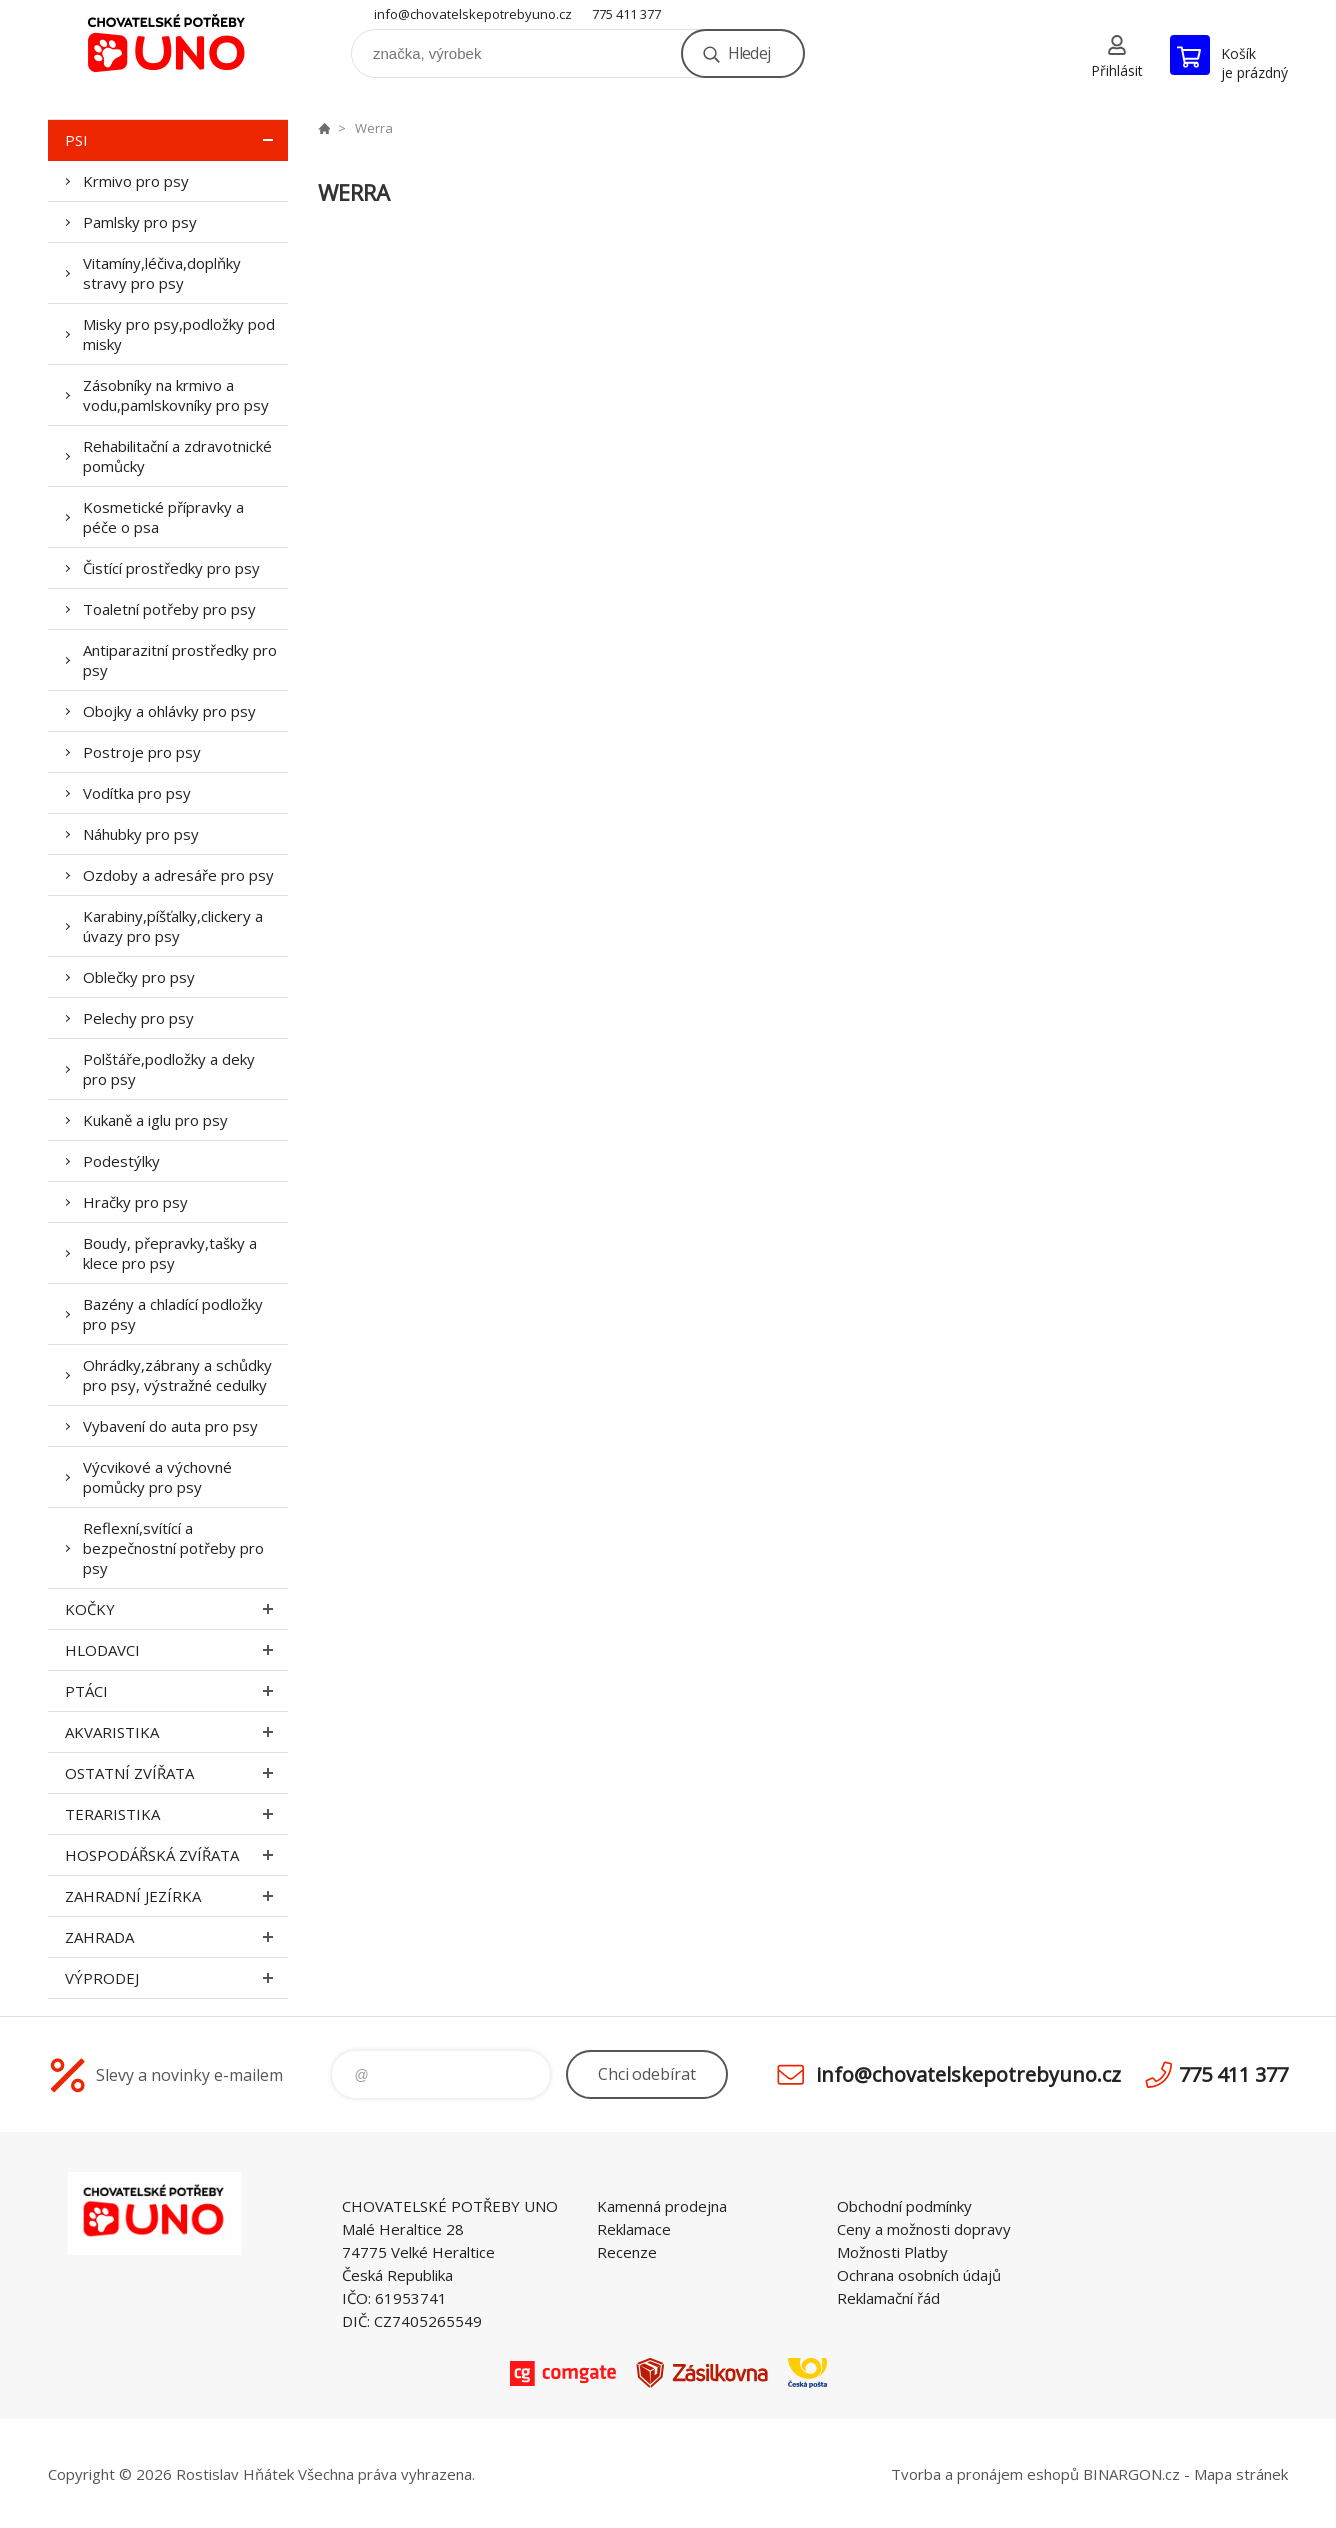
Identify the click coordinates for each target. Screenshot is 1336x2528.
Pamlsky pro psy (140, 222)
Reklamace (634, 2229)
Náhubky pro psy (141, 834)
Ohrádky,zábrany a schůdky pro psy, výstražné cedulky (177, 1375)
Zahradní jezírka (176, 1896)
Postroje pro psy (142, 752)
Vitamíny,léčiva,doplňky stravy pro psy (162, 273)
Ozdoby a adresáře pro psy (178, 875)
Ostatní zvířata (176, 1773)
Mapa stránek (1241, 2474)
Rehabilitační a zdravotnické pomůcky (177, 456)
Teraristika (176, 1814)
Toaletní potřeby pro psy (169, 609)
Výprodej (176, 1978)
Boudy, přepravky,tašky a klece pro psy (170, 1253)
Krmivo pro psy (136, 181)
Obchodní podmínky (904, 2206)
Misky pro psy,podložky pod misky (179, 334)
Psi (176, 140)
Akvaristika (176, 1732)
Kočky (176, 1609)
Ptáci (176, 1691)
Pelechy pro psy (138, 1018)
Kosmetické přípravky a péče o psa (163, 517)
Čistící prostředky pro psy (171, 568)
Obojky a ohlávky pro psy (169, 711)
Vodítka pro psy (137, 793)
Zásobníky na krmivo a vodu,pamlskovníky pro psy (176, 395)
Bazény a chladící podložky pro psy (173, 1314)
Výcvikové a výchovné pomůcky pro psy (157, 1477)
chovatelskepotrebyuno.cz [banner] (168, 46)
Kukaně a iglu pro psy (155, 1120)
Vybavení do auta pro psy (170, 1426)
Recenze (627, 2252)
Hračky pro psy (135, 1202)
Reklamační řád (888, 2298)
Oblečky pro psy (139, 977)
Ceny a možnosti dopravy (924, 2229)
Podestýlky (121, 1161)
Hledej (749, 53)
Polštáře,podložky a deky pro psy (169, 1069)
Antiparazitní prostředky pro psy (180, 660)
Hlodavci (176, 1650)
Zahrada (176, 1937)
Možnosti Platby (892, 2252)
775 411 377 (626, 14)
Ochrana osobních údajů (919, 2275)
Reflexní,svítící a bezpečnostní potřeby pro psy (173, 1548)
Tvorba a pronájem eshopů (985, 2474)
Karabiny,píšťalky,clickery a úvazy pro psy (173, 926)
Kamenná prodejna (662, 2206)
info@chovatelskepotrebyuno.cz (473, 14)
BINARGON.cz (1131, 2474)
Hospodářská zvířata (176, 1855)
